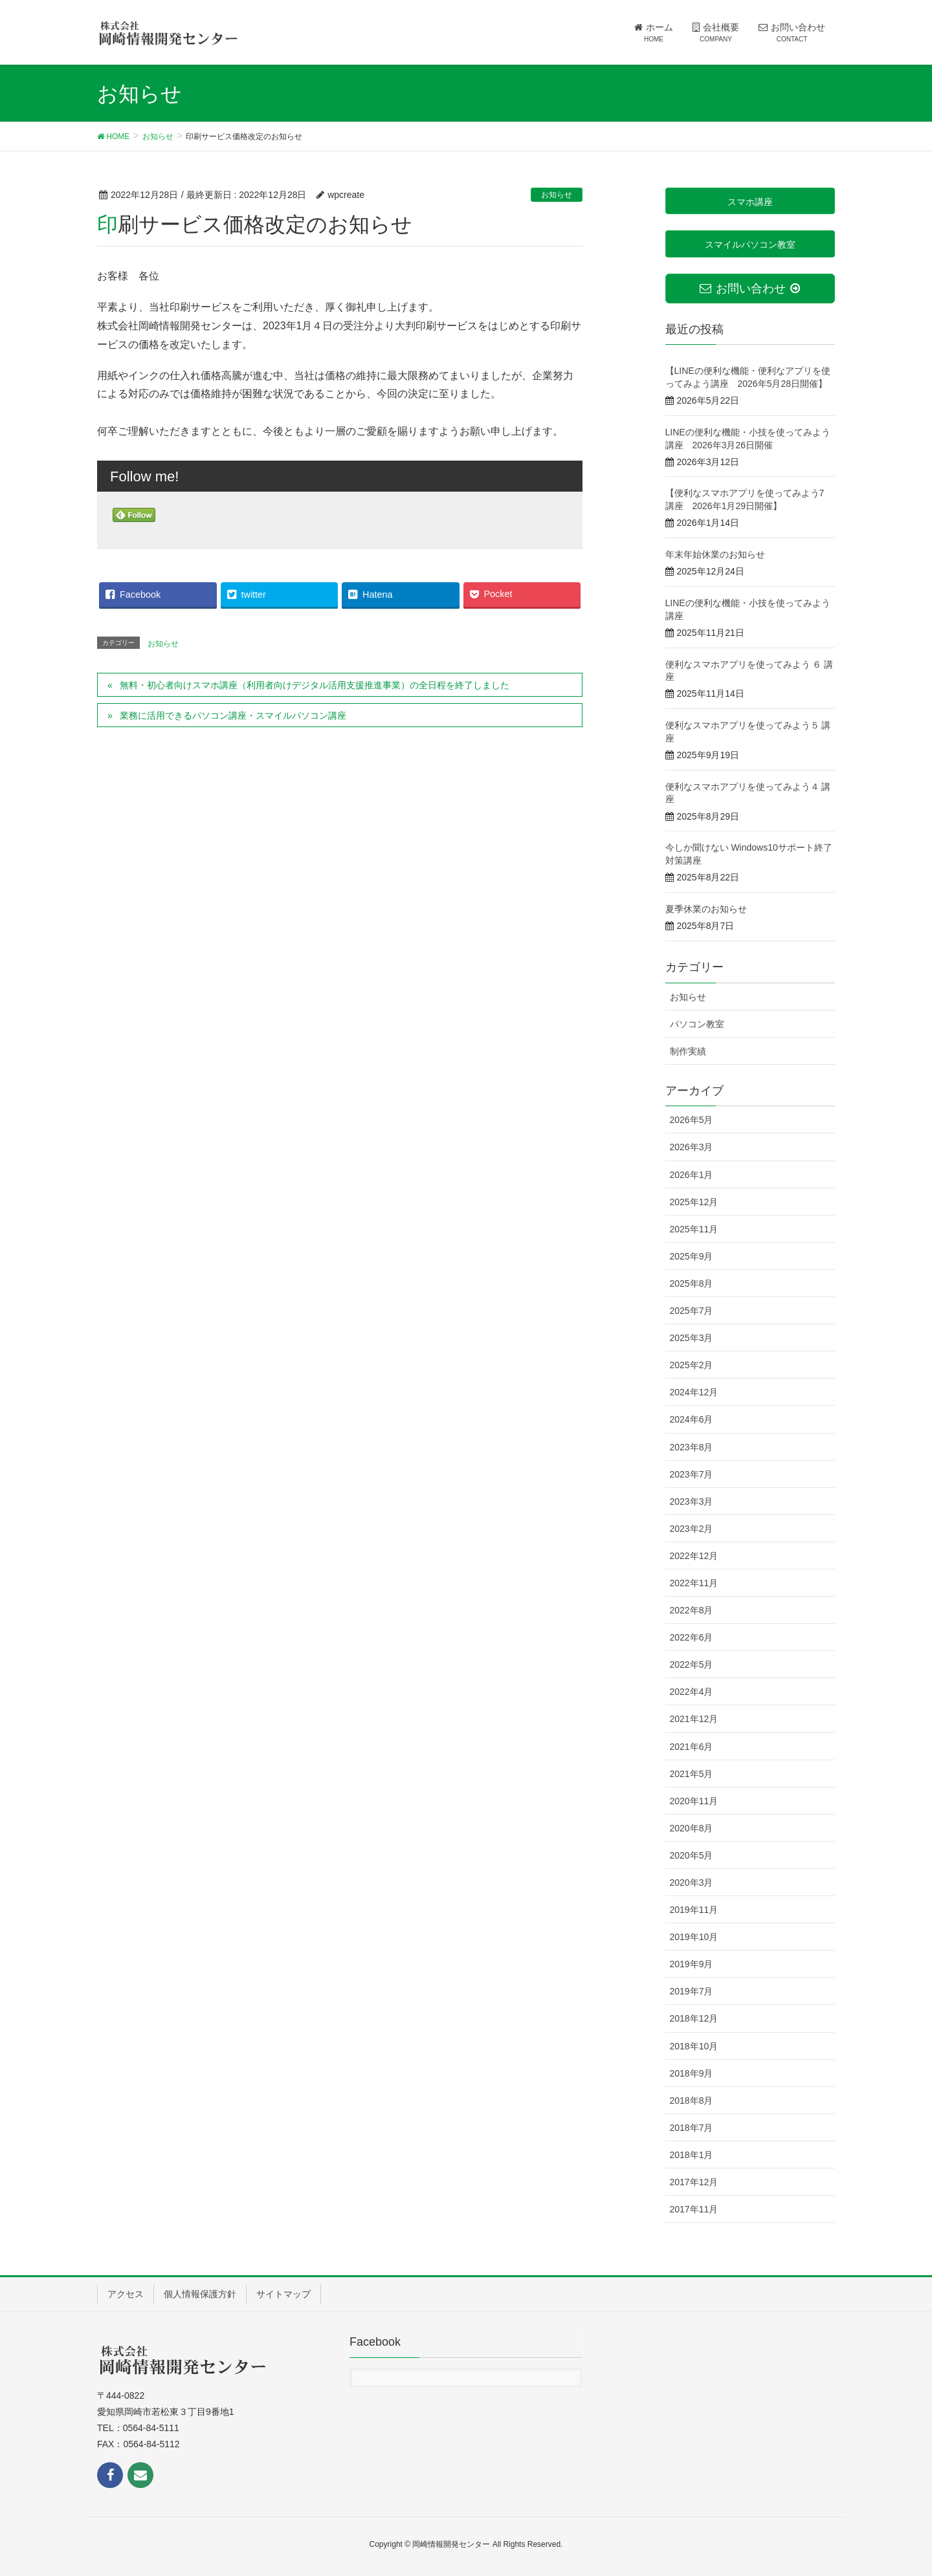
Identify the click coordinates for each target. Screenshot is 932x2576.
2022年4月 (691, 1691)
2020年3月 (691, 1882)
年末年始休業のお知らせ (715, 554)
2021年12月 (694, 1719)
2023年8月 (691, 1447)
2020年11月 (694, 1801)
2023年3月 (691, 1501)
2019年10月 (694, 1937)
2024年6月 (691, 1419)
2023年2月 (691, 1528)
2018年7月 (691, 2128)
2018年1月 (691, 2155)
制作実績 (688, 1051)
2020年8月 (691, 1828)
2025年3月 (691, 1338)
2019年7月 (691, 1991)
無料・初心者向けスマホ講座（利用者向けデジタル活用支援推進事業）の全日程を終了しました (314, 685)
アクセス (125, 2294)
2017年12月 (694, 2182)
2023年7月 (691, 1474)
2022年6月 (691, 1637)
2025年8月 (691, 1283)
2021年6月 (691, 1746)
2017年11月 (694, 2209)
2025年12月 (694, 1202)
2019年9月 (691, 1964)
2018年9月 (691, 2073)
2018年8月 (691, 2100)
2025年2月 (691, 1365)
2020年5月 (691, 1855)
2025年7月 (691, 1310)
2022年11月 (694, 1583)
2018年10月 (694, 2046)
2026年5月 (691, 1120)
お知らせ (556, 194)
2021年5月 (691, 1774)
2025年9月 (691, 1256)
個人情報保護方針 (200, 2294)
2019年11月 (694, 1910)
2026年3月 (691, 1147)
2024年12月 (694, 1392)
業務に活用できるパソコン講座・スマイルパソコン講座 (233, 715)
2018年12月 (694, 2018)
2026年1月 (691, 1175)
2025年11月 (694, 1229)
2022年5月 (691, 1664)
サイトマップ (283, 2294)
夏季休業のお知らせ (706, 909)
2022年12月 (694, 1556)
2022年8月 (691, 1610)
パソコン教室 (697, 1024)
